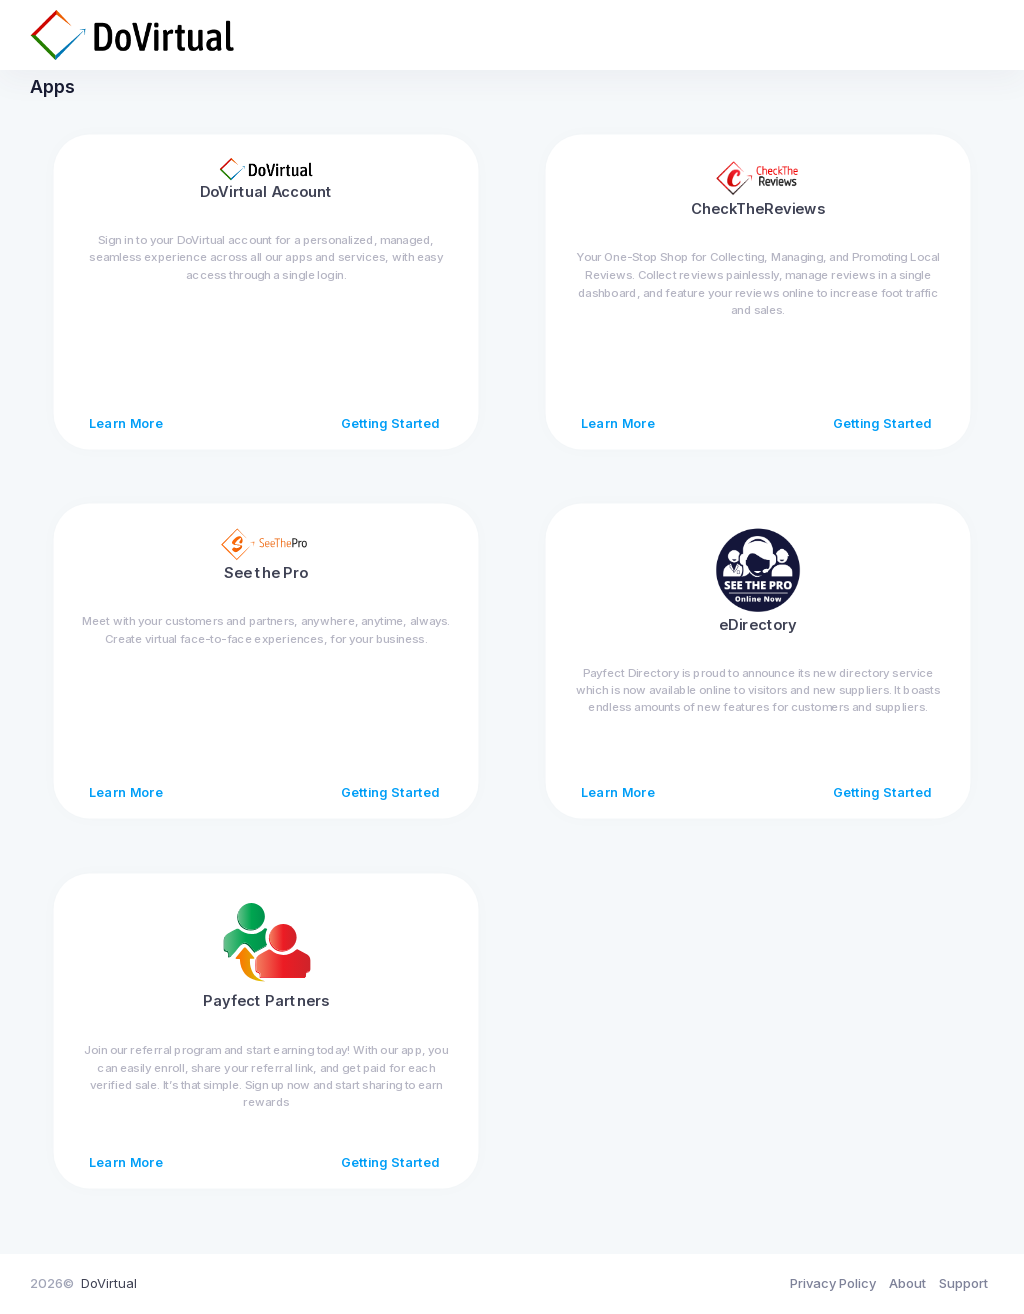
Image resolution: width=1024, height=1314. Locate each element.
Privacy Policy (833, 1283)
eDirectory (758, 638)
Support (963, 1283)
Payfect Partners (266, 1014)
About (907, 1283)
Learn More (126, 437)
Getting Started (390, 437)
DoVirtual (109, 1283)
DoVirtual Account (266, 205)
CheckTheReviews (758, 222)
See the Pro (266, 586)
